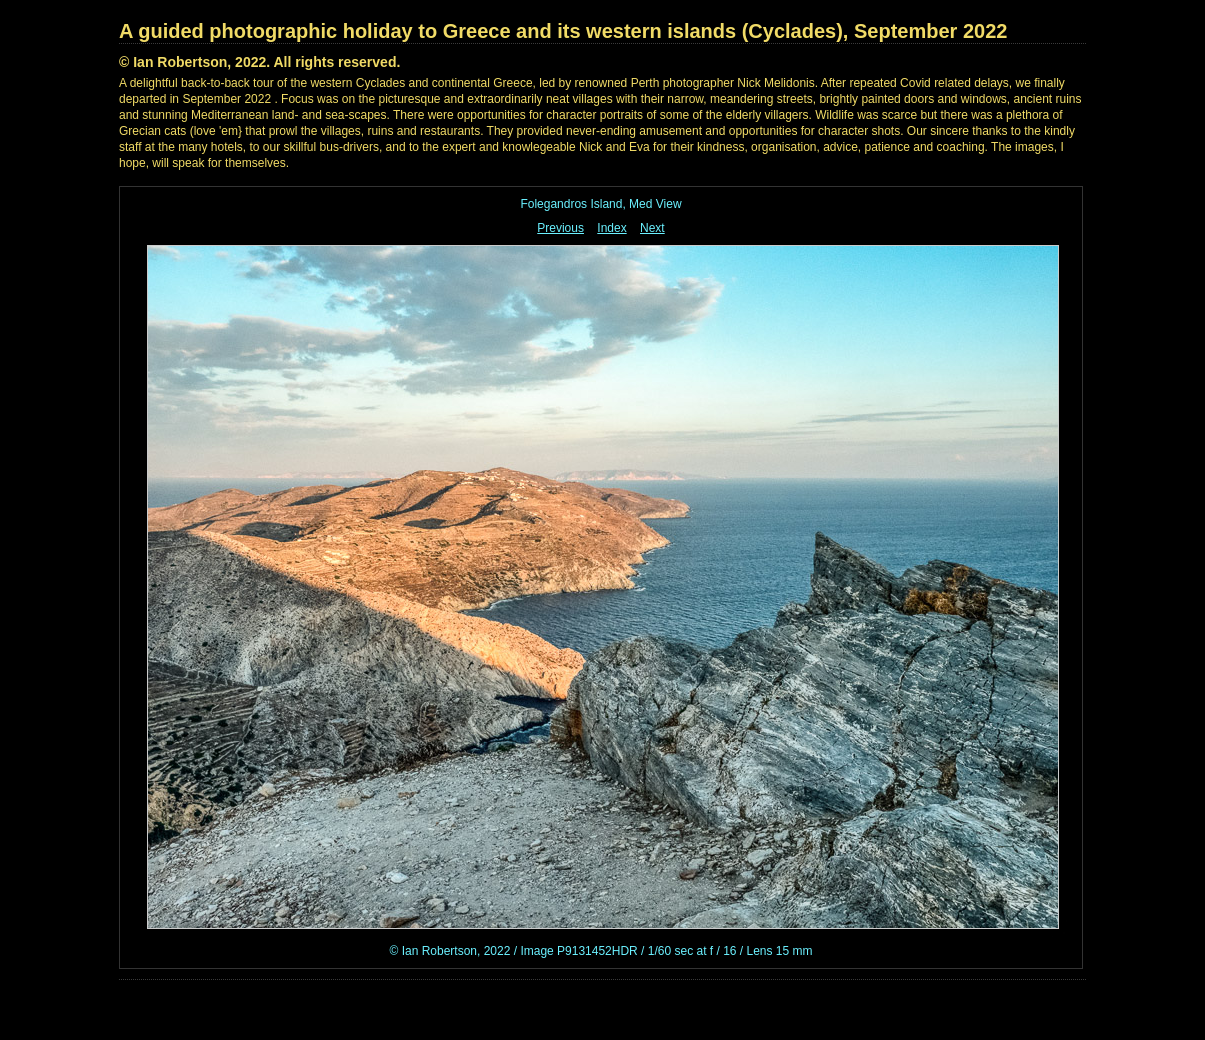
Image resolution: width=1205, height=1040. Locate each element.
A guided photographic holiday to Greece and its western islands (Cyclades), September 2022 (563, 31)
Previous (560, 228)
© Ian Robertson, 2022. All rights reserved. (259, 62)
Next (652, 228)
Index (611, 228)
